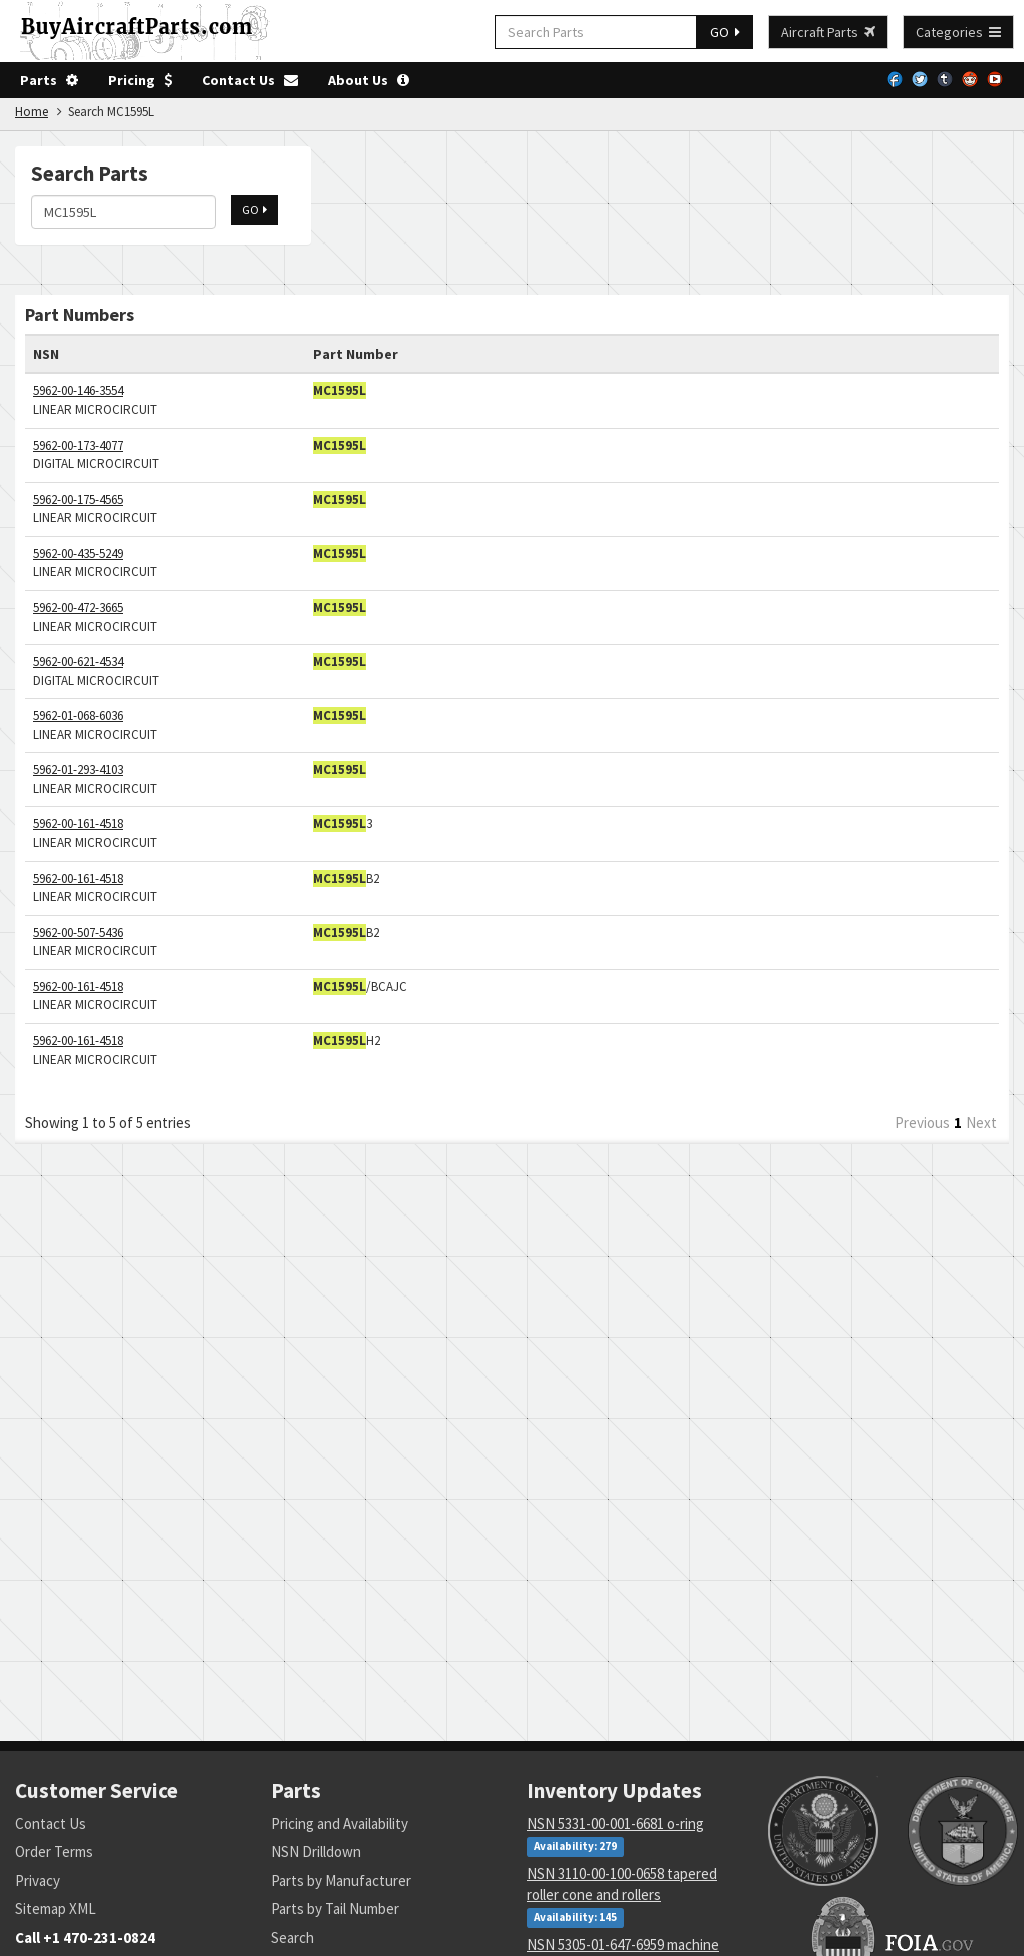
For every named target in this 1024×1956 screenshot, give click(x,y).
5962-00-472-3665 (78, 607)
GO (725, 32)
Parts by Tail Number (335, 1908)
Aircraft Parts (828, 32)
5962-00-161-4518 (78, 823)
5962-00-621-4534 (78, 661)
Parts (49, 80)
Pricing (140, 80)
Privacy (37, 1880)
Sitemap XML (55, 1908)
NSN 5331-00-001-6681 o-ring (615, 1823)
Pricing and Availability (339, 1823)
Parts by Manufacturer (341, 1880)
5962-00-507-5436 (78, 932)
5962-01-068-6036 (78, 715)
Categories (958, 32)
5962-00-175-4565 (78, 499)
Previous (922, 1122)
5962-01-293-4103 (78, 769)
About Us (368, 80)
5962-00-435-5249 (78, 553)
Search (292, 1937)
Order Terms (54, 1851)
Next (981, 1122)
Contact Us (250, 80)
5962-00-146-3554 (78, 390)
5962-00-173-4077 (78, 445)
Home (31, 111)
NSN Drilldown (316, 1851)
